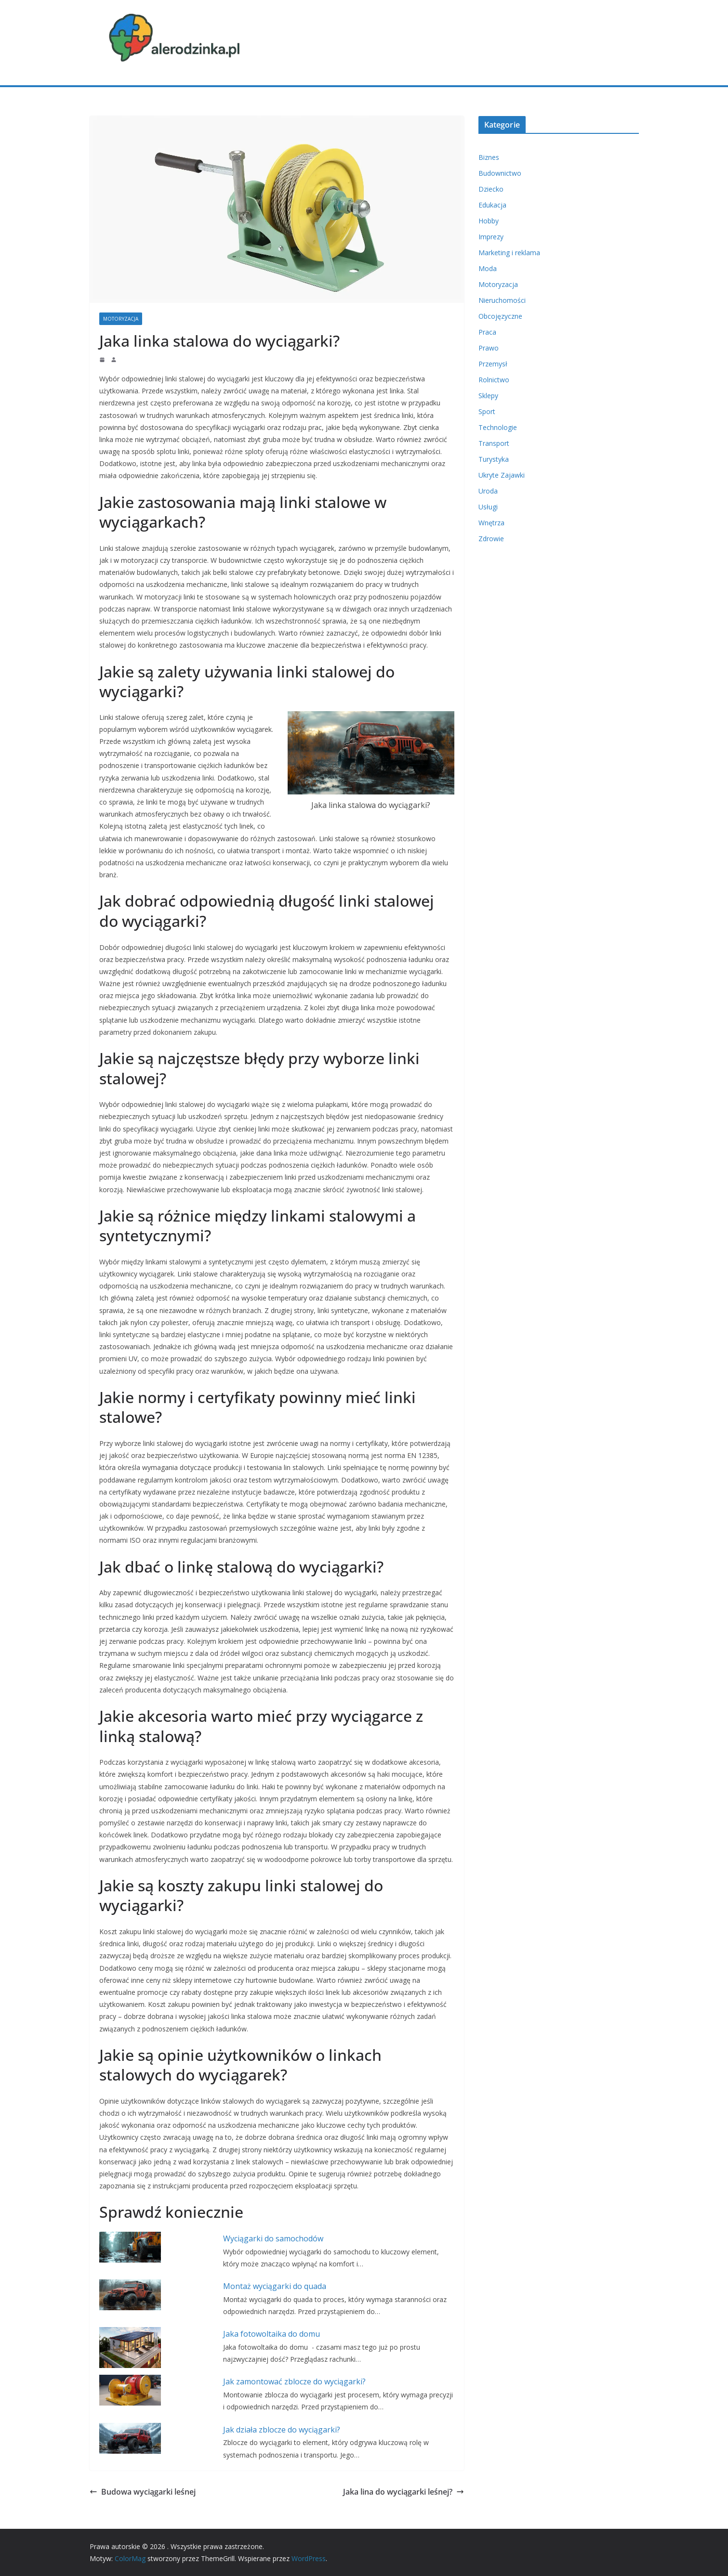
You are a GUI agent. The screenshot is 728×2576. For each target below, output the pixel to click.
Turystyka (493, 459)
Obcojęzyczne (500, 316)
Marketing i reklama (509, 252)
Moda (487, 268)
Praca (487, 332)
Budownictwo (499, 173)
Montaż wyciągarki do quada (274, 2286)
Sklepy (488, 395)
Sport (486, 411)
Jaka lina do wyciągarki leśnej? (403, 2491)
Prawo (488, 347)
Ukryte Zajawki (501, 475)
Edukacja (492, 204)
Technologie (497, 427)
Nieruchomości (502, 300)
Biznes (488, 157)
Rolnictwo (493, 379)
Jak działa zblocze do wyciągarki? (281, 2429)
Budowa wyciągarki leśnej (143, 2491)
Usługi (488, 506)
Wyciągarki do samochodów (273, 2238)
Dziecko (490, 189)
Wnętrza (491, 522)
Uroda (488, 490)
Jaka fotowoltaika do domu (271, 2334)
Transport (493, 443)
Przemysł (492, 363)
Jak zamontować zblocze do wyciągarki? (294, 2381)
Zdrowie (491, 538)
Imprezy (490, 236)
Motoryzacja (120, 318)
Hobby (488, 220)
